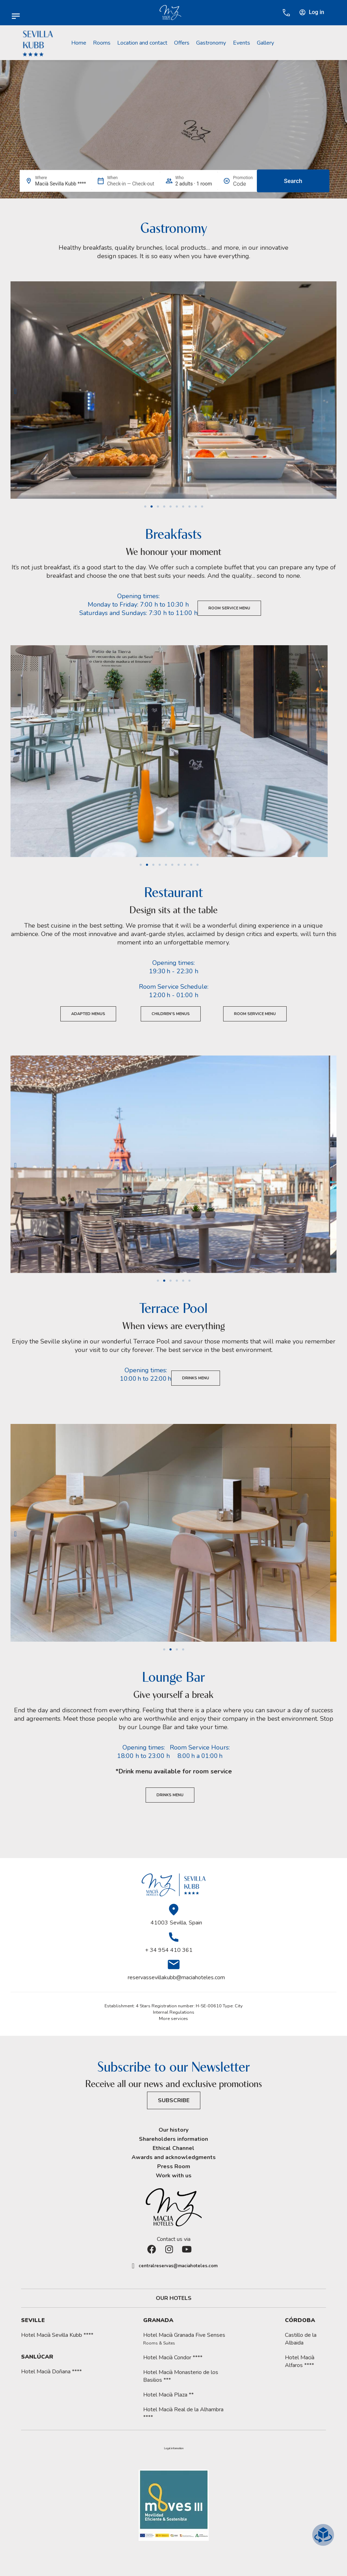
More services (173, 2018)
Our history (173, 2130)
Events (241, 43)
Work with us (174, 2175)
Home (78, 43)
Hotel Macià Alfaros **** (299, 2361)
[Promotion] (243, 184)
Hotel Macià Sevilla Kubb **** (57, 2335)
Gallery (265, 43)
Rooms (102, 43)
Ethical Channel (173, 2148)
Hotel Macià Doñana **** (51, 2371)
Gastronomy (211, 43)
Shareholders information (173, 2139)
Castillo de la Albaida (300, 2339)
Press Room (173, 2166)
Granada (158, 2320)
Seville (33, 2320)
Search (293, 180)
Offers (181, 43)
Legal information (173, 2448)
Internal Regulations (173, 2012)
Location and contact (142, 43)
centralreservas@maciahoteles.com (178, 2266)
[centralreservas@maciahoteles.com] (133, 2265)
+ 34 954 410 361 (169, 1950)
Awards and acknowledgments (174, 2157)
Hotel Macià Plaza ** (168, 2395)
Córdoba (300, 2320)
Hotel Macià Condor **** (172, 2357)
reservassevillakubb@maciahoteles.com (176, 1977)
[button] (15, 391)
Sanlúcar (37, 2357)
